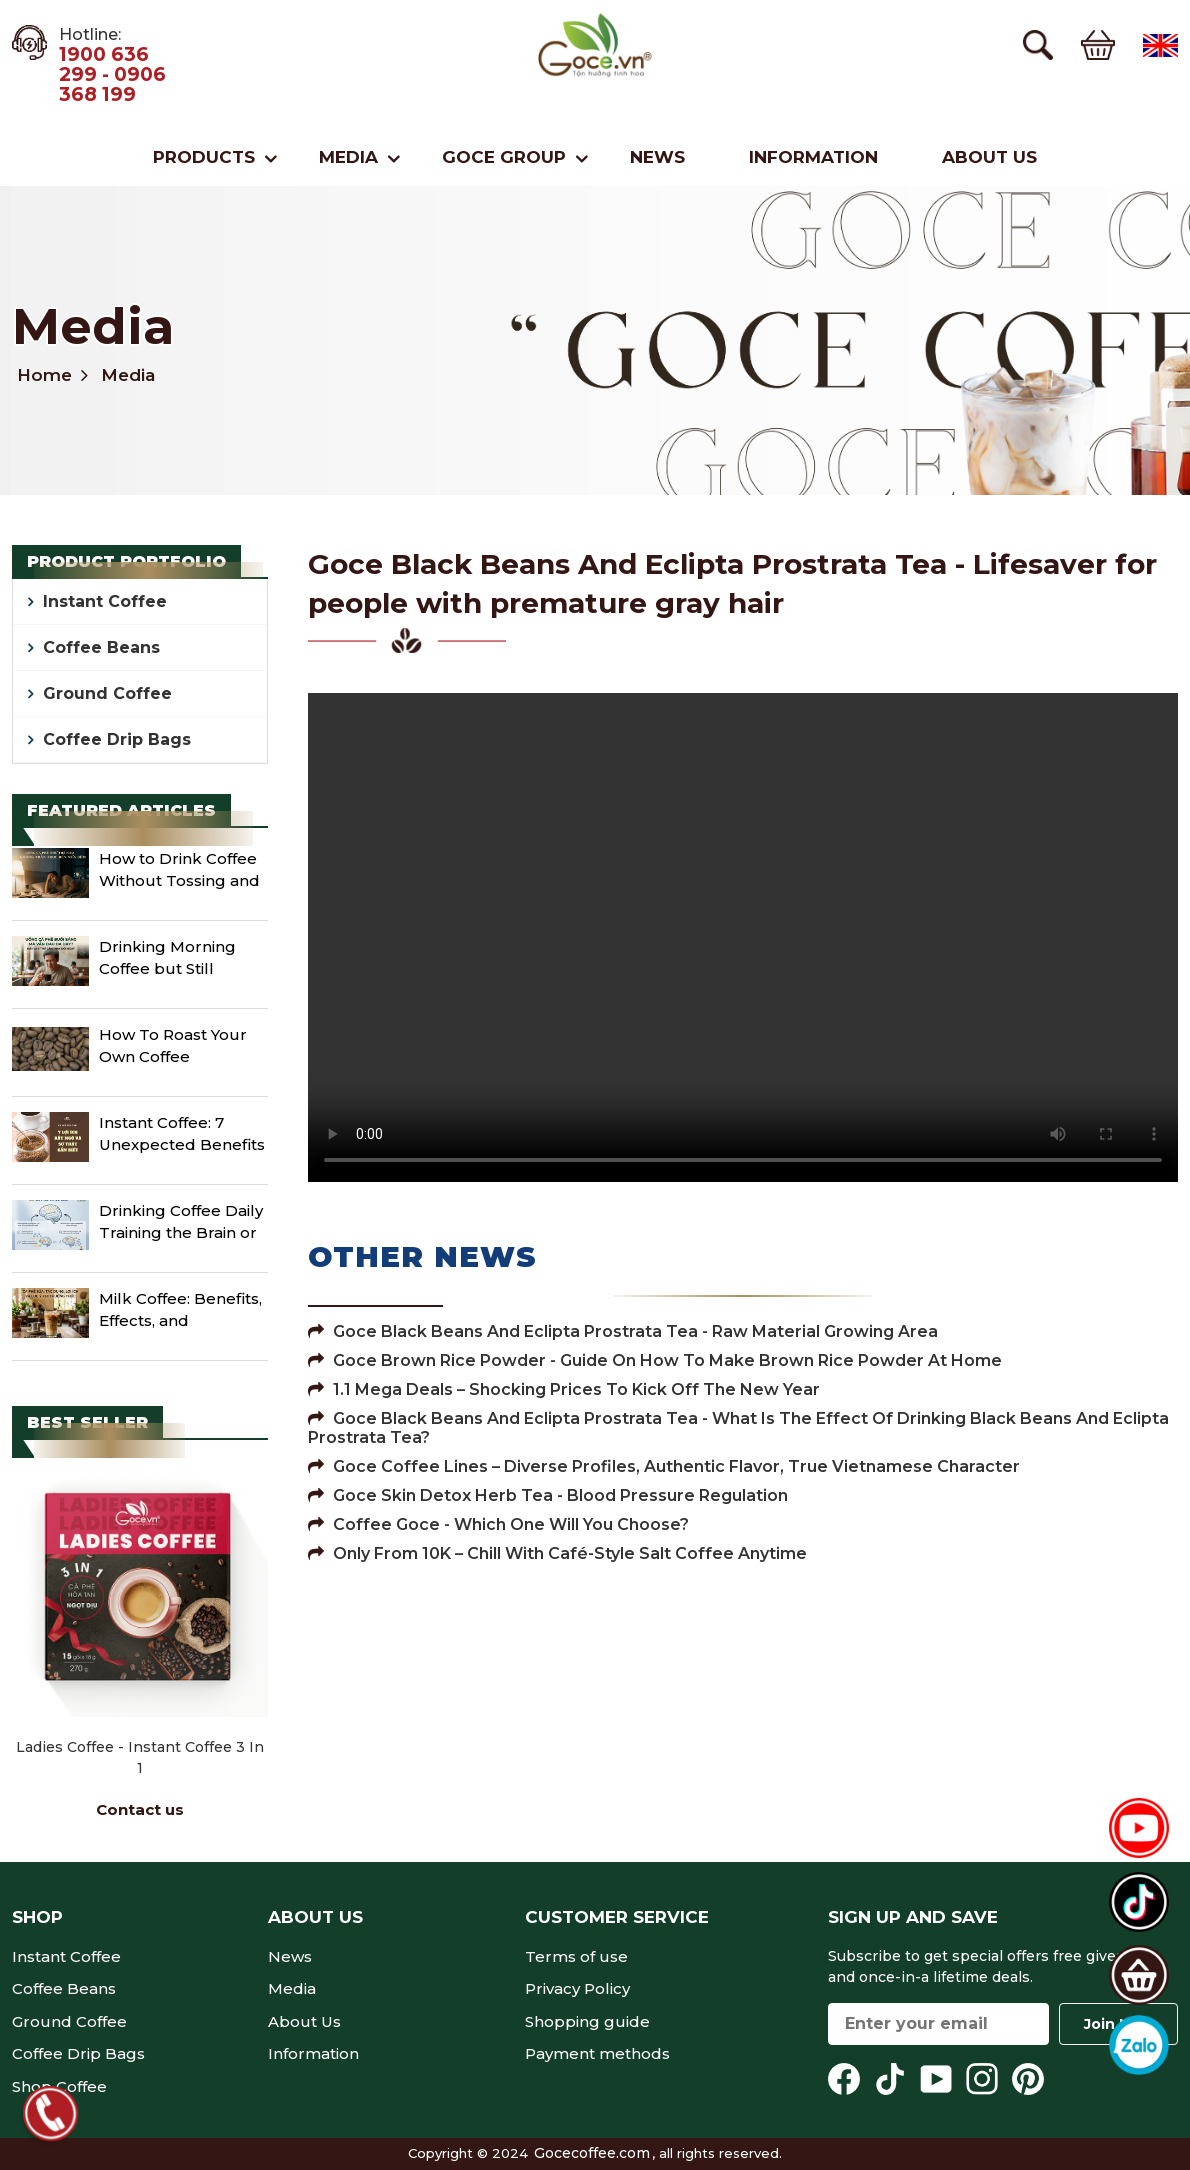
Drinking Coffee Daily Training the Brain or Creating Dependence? (181, 1224)
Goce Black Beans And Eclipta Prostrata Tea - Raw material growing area (623, 1331)
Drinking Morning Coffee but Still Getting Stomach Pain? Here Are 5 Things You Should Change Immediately (181, 960)
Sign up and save (913, 1917)
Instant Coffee (105, 601)
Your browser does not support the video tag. (743, 937)
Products (204, 157)
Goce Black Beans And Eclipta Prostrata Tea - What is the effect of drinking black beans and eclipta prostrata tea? (738, 1428)
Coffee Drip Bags (117, 739)
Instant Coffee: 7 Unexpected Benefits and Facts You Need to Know (182, 1136)
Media (348, 157)
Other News (422, 1256)
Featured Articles (121, 810)
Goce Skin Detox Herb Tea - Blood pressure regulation (548, 1495)
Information (813, 157)
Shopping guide (587, 2021)
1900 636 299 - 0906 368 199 (112, 75)
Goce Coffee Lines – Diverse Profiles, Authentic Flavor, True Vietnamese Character (664, 1466)
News (657, 157)
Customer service (617, 1917)
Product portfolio (126, 561)
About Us (989, 157)
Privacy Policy (577, 1988)
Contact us (140, 1809)
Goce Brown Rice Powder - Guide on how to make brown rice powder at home (655, 1360)
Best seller (87, 1422)
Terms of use (576, 1956)
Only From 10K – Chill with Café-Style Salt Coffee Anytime (557, 1553)
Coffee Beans (101, 647)
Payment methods (597, 2053)
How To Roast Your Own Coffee (173, 1046)
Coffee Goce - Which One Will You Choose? (498, 1524)
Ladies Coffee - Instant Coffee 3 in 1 (140, 1757)
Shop (37, 1917)
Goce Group (504, 157)
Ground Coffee (107, 693)
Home (44, 375)
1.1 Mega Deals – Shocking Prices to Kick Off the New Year (564, 1389)
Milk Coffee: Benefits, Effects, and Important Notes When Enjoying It (180, 1312)
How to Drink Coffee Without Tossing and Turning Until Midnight (179, 872)
